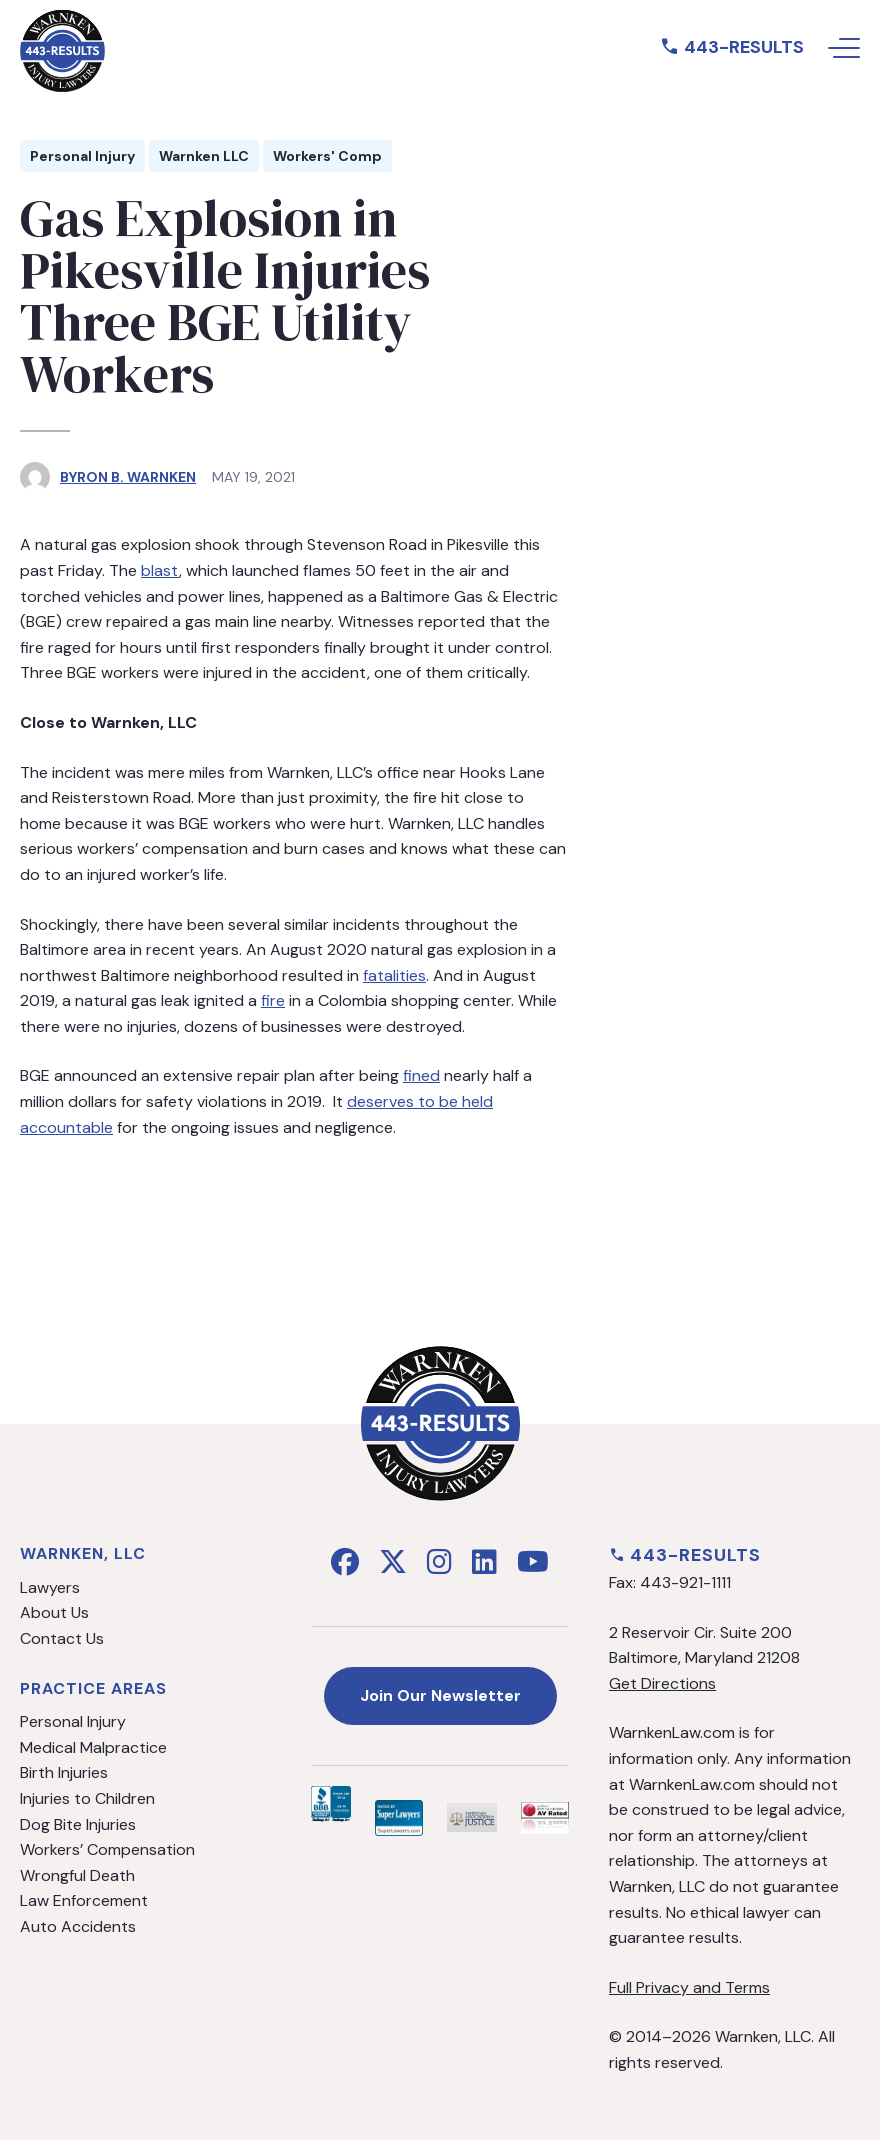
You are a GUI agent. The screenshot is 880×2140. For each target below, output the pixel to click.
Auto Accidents (78, 1926)
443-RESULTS (732, 47)
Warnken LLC (204, 156)
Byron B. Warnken (128, 477)
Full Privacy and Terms (689, 1987)
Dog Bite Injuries (78, 1824)
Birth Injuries (64, 1772)
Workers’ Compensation (107, 1849)
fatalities (394, 975)
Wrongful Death (77, 1875)
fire (273, 1000)
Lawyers (50, 1587)
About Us (54, 1612)
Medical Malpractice (93, 1747)
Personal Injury (82, 156)
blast (160, 570)
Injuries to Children (87, 1798)
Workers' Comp (327, 156)
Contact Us (62, 1638)
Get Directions (662, 1683)
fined (421, 1075)
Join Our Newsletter (440, 1695)
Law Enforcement (84, 1900)
